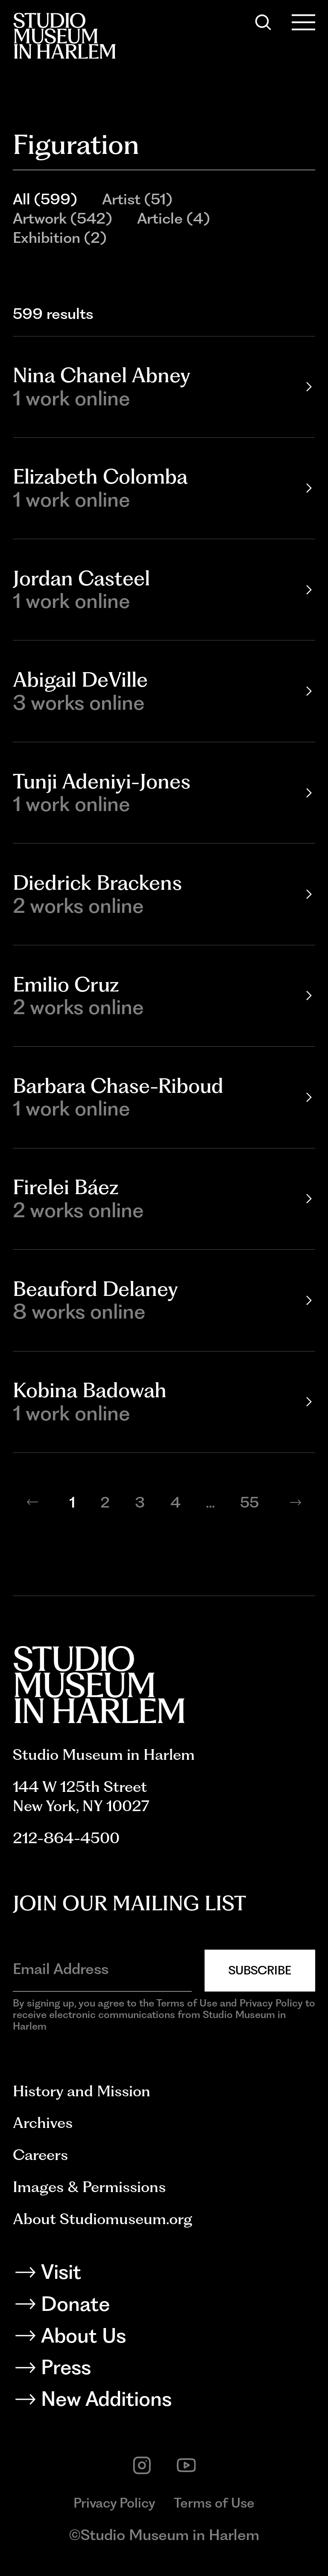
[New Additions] (164, 2401)
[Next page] (295, 1502)
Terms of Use (214, 2503)
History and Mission (81, 2091)
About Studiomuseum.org (102, 2219)
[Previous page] (32, 1502)
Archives (43, 2122)
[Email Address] (102, 1968)
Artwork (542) (62, 218)
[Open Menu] (304, 22)
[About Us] (164, 2338)
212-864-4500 (66, 1838)
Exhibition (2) (59, 237)
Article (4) (173, 218)
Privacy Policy (114, 2503)
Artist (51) (137, 199)
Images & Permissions (89, 2187)
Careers (40, 2154)
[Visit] (164, 2274)
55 (249, 1502)
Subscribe (259, 1970)
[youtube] (186, 2465)
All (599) (45, 199)
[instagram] (142, 2465)
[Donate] (164, 2306)
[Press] (164, 2370)
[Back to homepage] (64, 36)
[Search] (263, 22)
